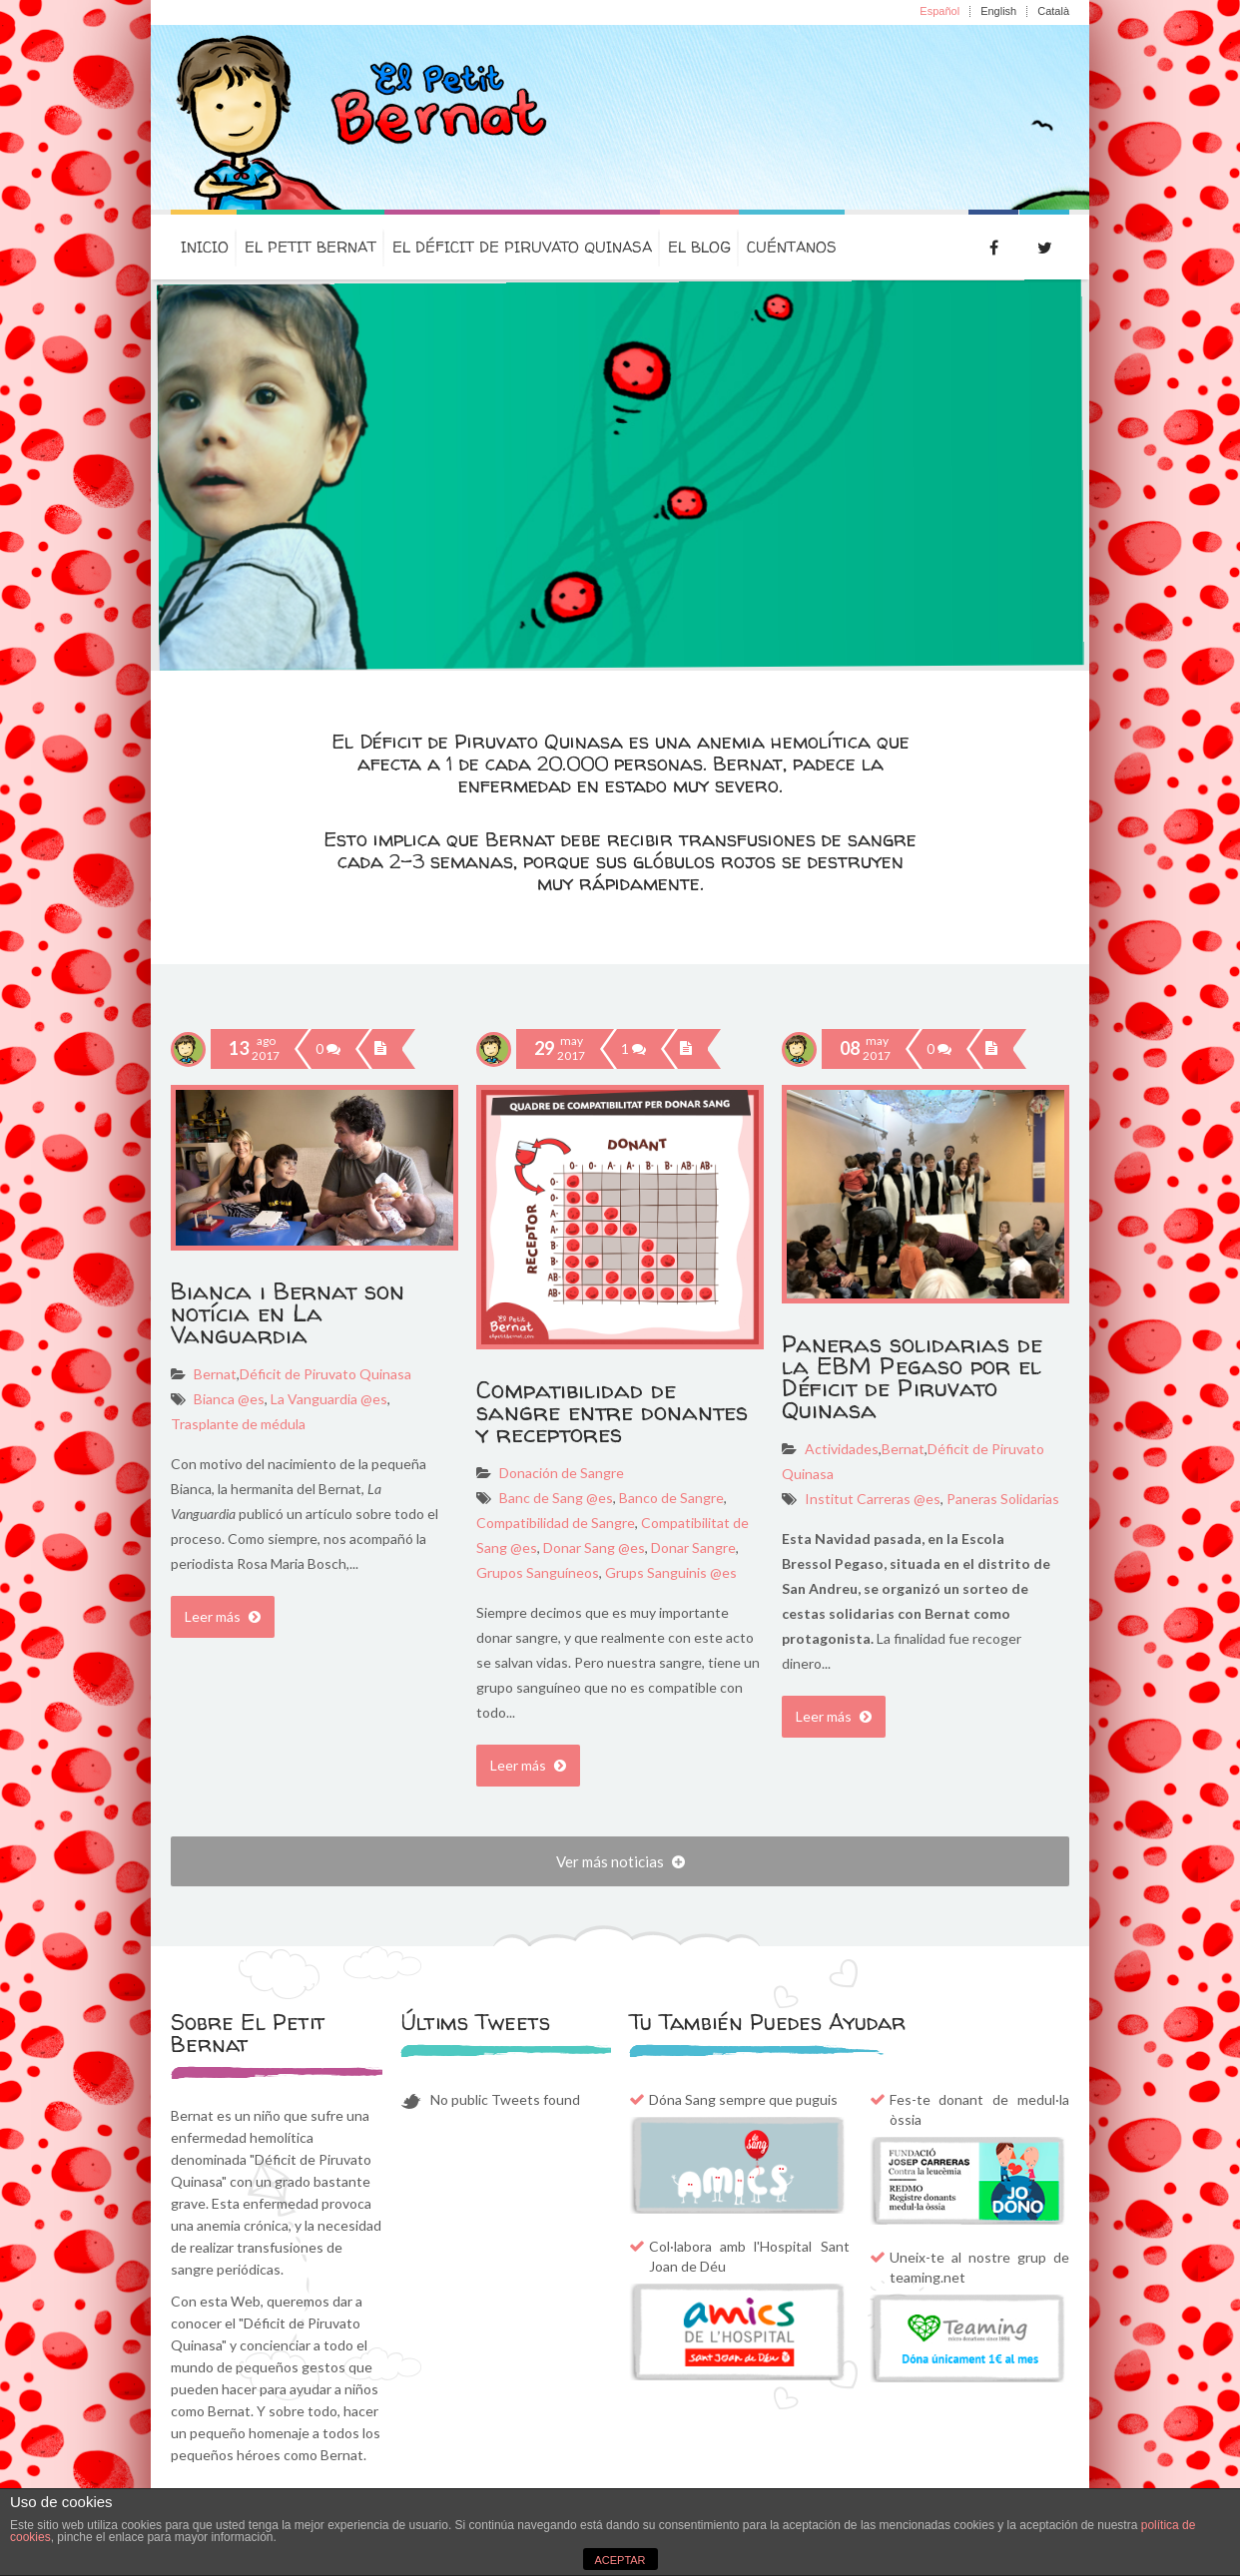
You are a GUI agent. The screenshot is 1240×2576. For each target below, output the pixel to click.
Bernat (215, 1373)
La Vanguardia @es (327, 1398)
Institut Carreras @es (872, 1498)
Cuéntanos (792, 247)
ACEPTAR (619, 2560)
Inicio (205, 247)
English (998, 11)
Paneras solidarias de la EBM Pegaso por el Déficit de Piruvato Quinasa (912, 1376)
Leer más (223, 1616)
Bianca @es (229, 1398)
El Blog (699, 247)
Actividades (842, 1448)
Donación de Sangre (561, 1472)
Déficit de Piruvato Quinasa (325, 1373)
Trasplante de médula (238, 1423)
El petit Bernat (310, 247)
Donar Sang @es (592, 1547)
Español (939, 11)
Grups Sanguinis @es (669, 1572)
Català (1053, 11)
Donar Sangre (692, 1547)
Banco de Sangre (670, 1497)
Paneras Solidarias (1001, 1498)
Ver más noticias (620, 1861)
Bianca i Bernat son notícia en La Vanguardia (287, 1313)
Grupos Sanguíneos (537, 1572)
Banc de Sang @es (556, 1497)
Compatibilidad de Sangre (555, 1522)
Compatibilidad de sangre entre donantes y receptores (612, 1411)
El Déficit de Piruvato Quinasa (522, 247)
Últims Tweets (475, 2022)
